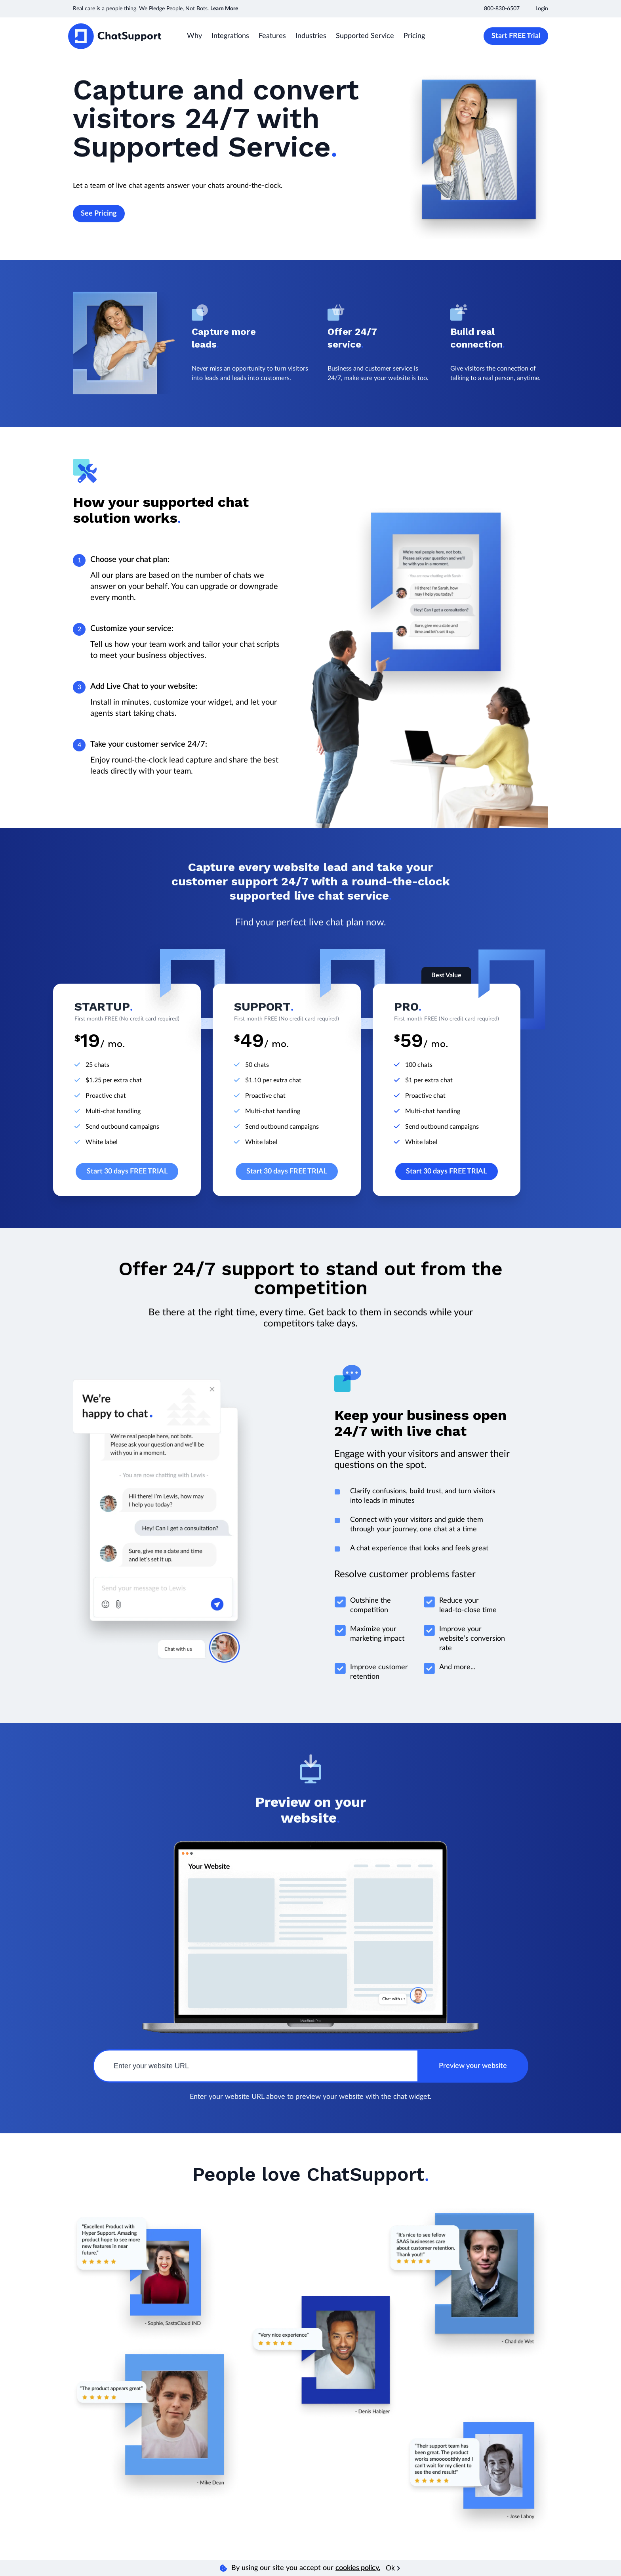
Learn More (224, 8)
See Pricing (99, 213)
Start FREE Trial (515, 36)
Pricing (414, 36)
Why (194, 36)
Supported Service (365, 36)
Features (272, 36)
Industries (310, 36)
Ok (393, 2568)
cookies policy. (357, 2568)
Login (541, 8)
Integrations (230, 36)
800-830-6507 (502, 8)
